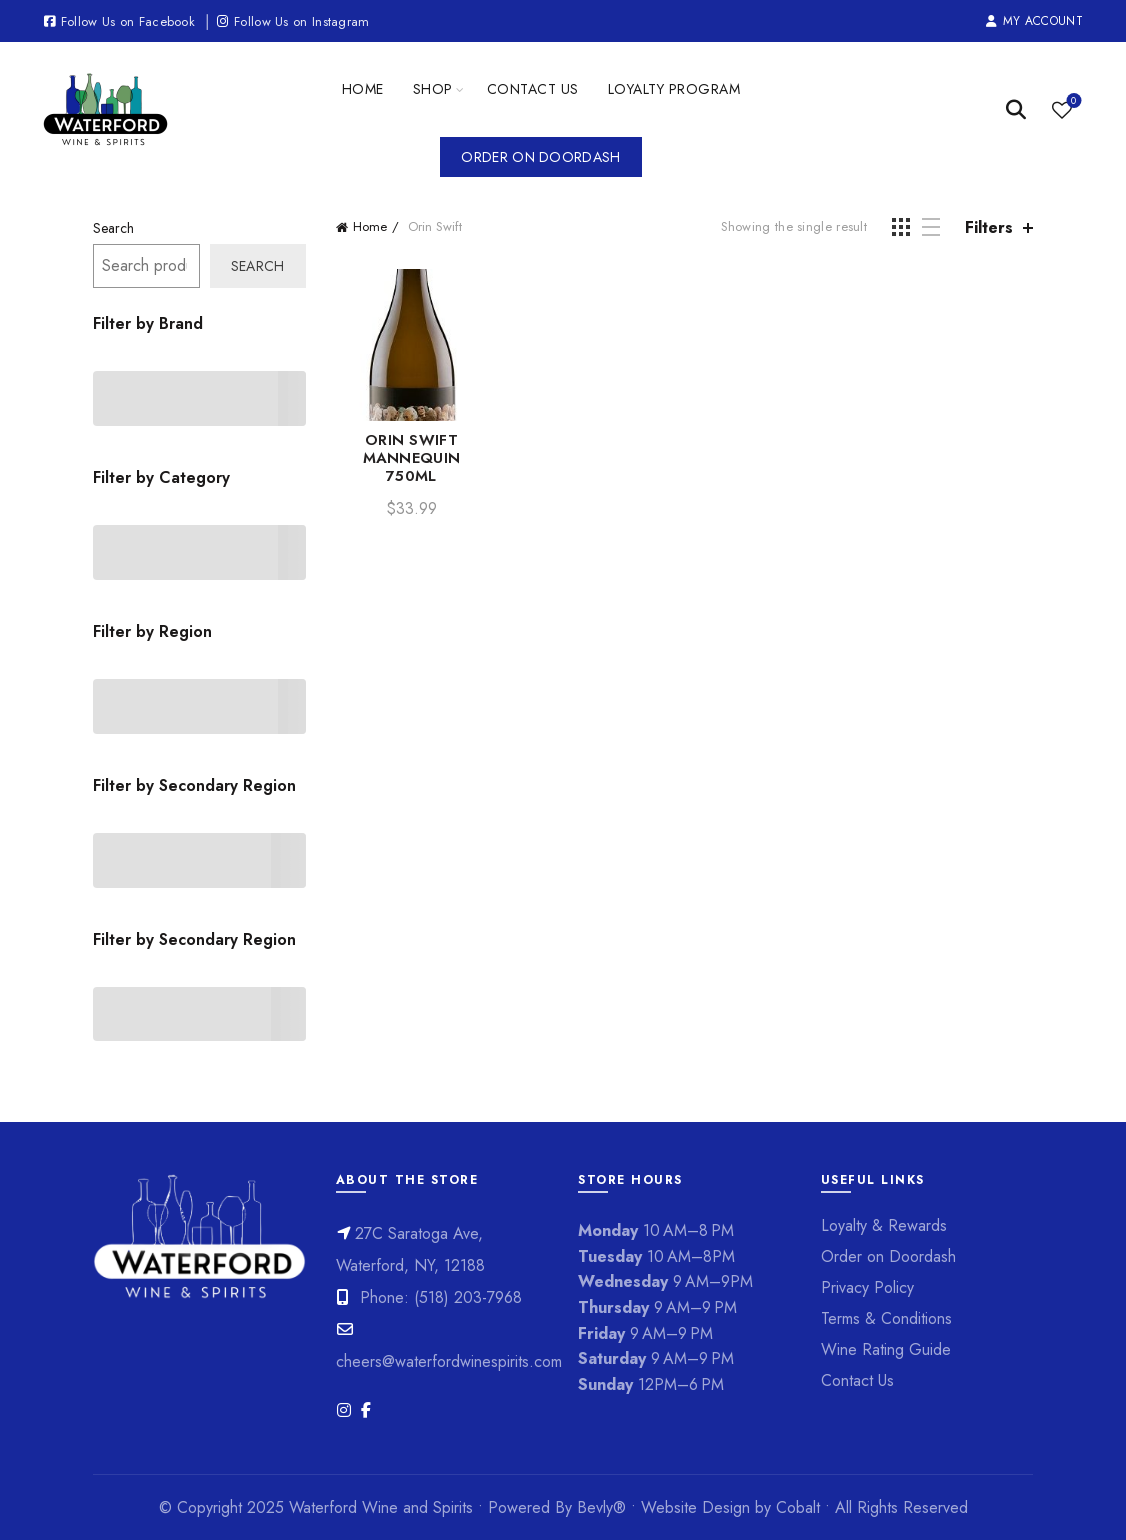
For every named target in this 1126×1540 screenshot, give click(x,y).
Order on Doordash (540, 157)
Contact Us (533, 89)
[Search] (1016, 110)
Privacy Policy (867, 1287)
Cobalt (800, 1507)
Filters (989, 227)
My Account (1034, 21)
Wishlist (1071, 101)
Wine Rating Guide (886, 1349)
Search (113, 228)
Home (363, 89)
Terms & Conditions (886, 1318)
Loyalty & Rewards (884, 1225)
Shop (433, 89)
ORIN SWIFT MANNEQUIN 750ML (412, 458)
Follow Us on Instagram (292, 21)
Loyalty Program (674, 89)
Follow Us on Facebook (119, 21)
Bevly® (601, 1507)
